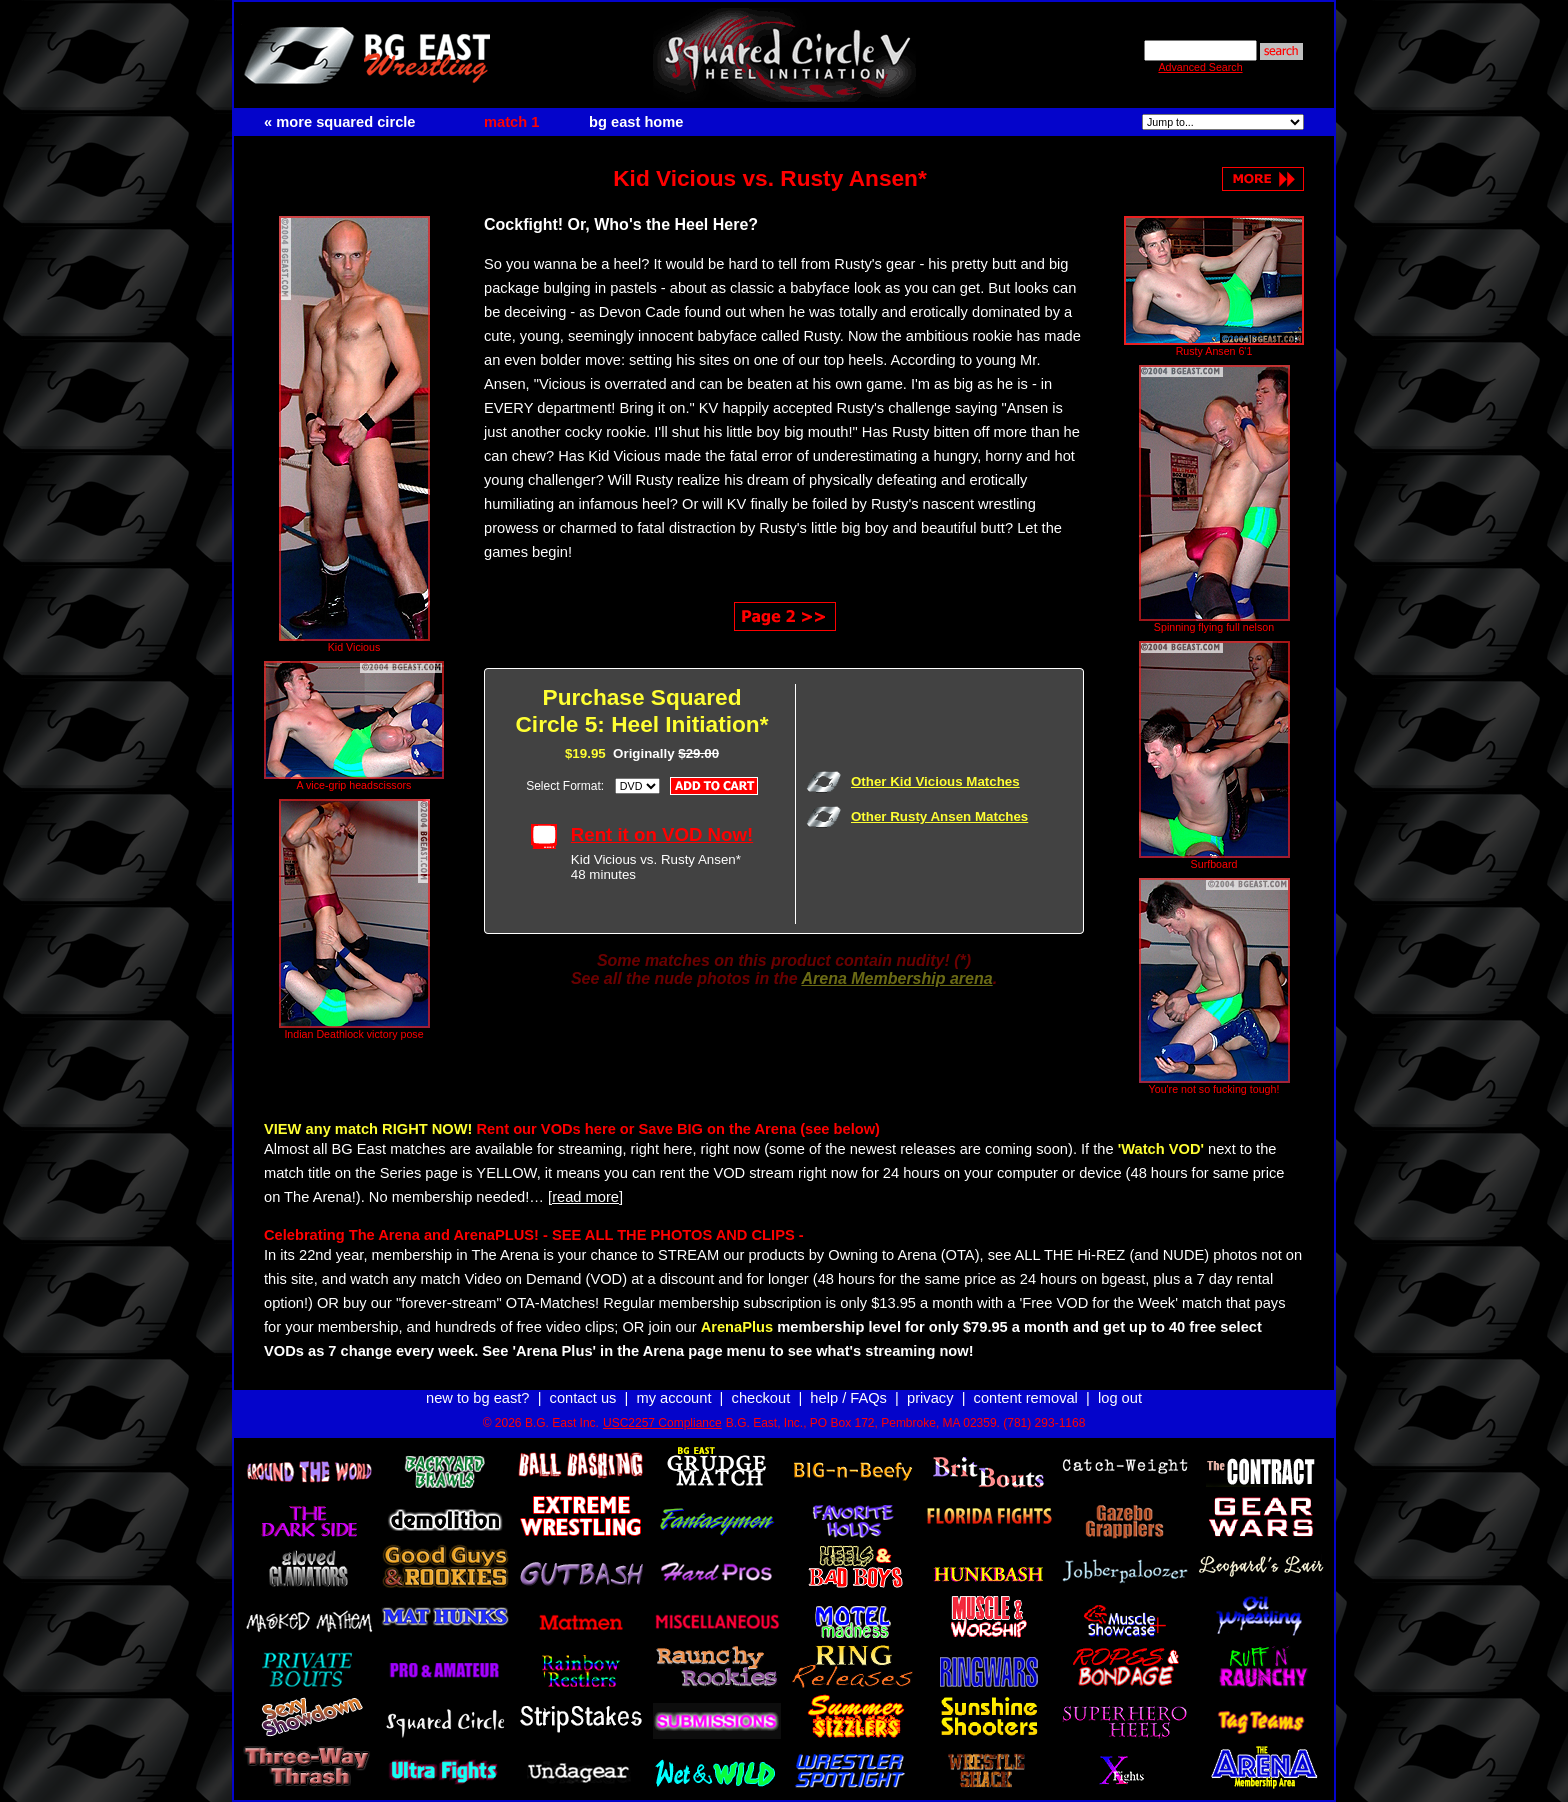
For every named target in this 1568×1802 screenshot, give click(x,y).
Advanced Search (1200, 67)
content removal (1026, 1380)
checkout (761, 1380)
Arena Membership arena (896, 969)
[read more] (585, 1188)
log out (1120, 1380)
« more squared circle (340, 122)
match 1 (511, 122)
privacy (930, 1380)
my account (674, 1380)
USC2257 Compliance (662, 1405)
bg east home (636, 122)
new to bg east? (477, 1380)
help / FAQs (848, 1380)
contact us (583, 1380)
